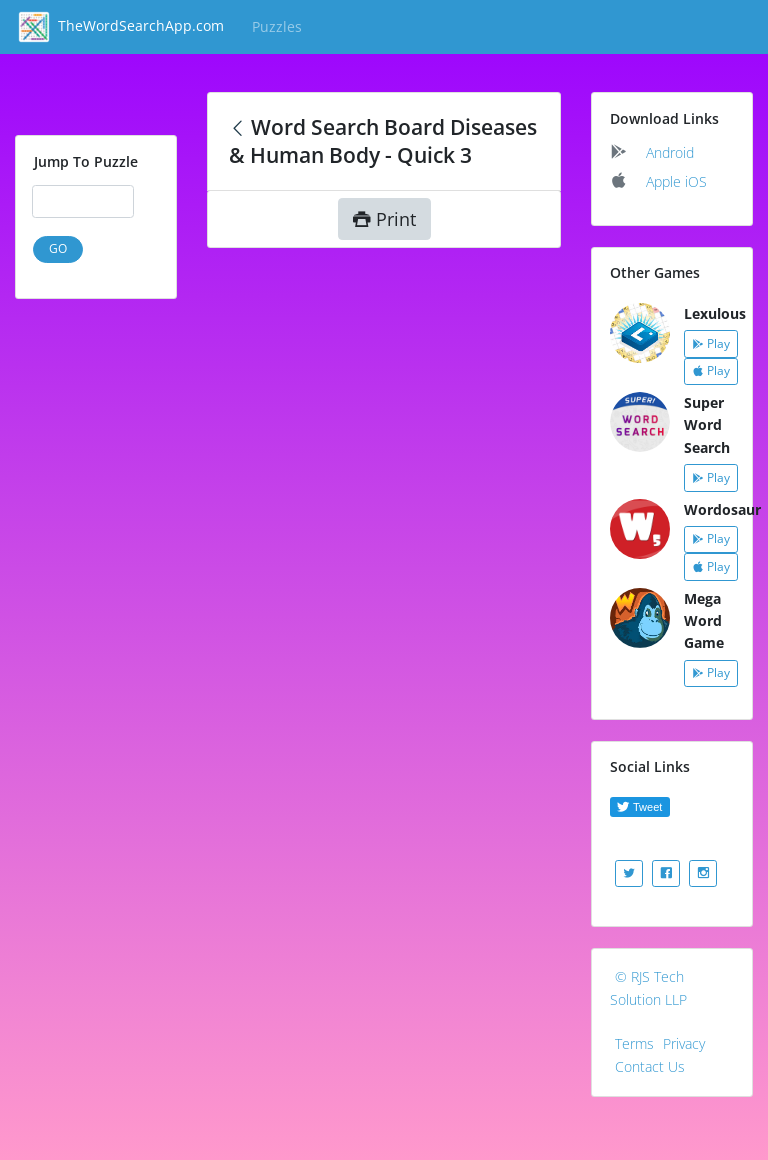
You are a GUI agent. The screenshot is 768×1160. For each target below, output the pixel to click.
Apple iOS (676, 181)
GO (58, 248)
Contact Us (650, 1066)
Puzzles (280, 26)
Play (711, 343)
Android (670, 152)
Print (384, 219)
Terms (634, 1043)
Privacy (684, 1043)
